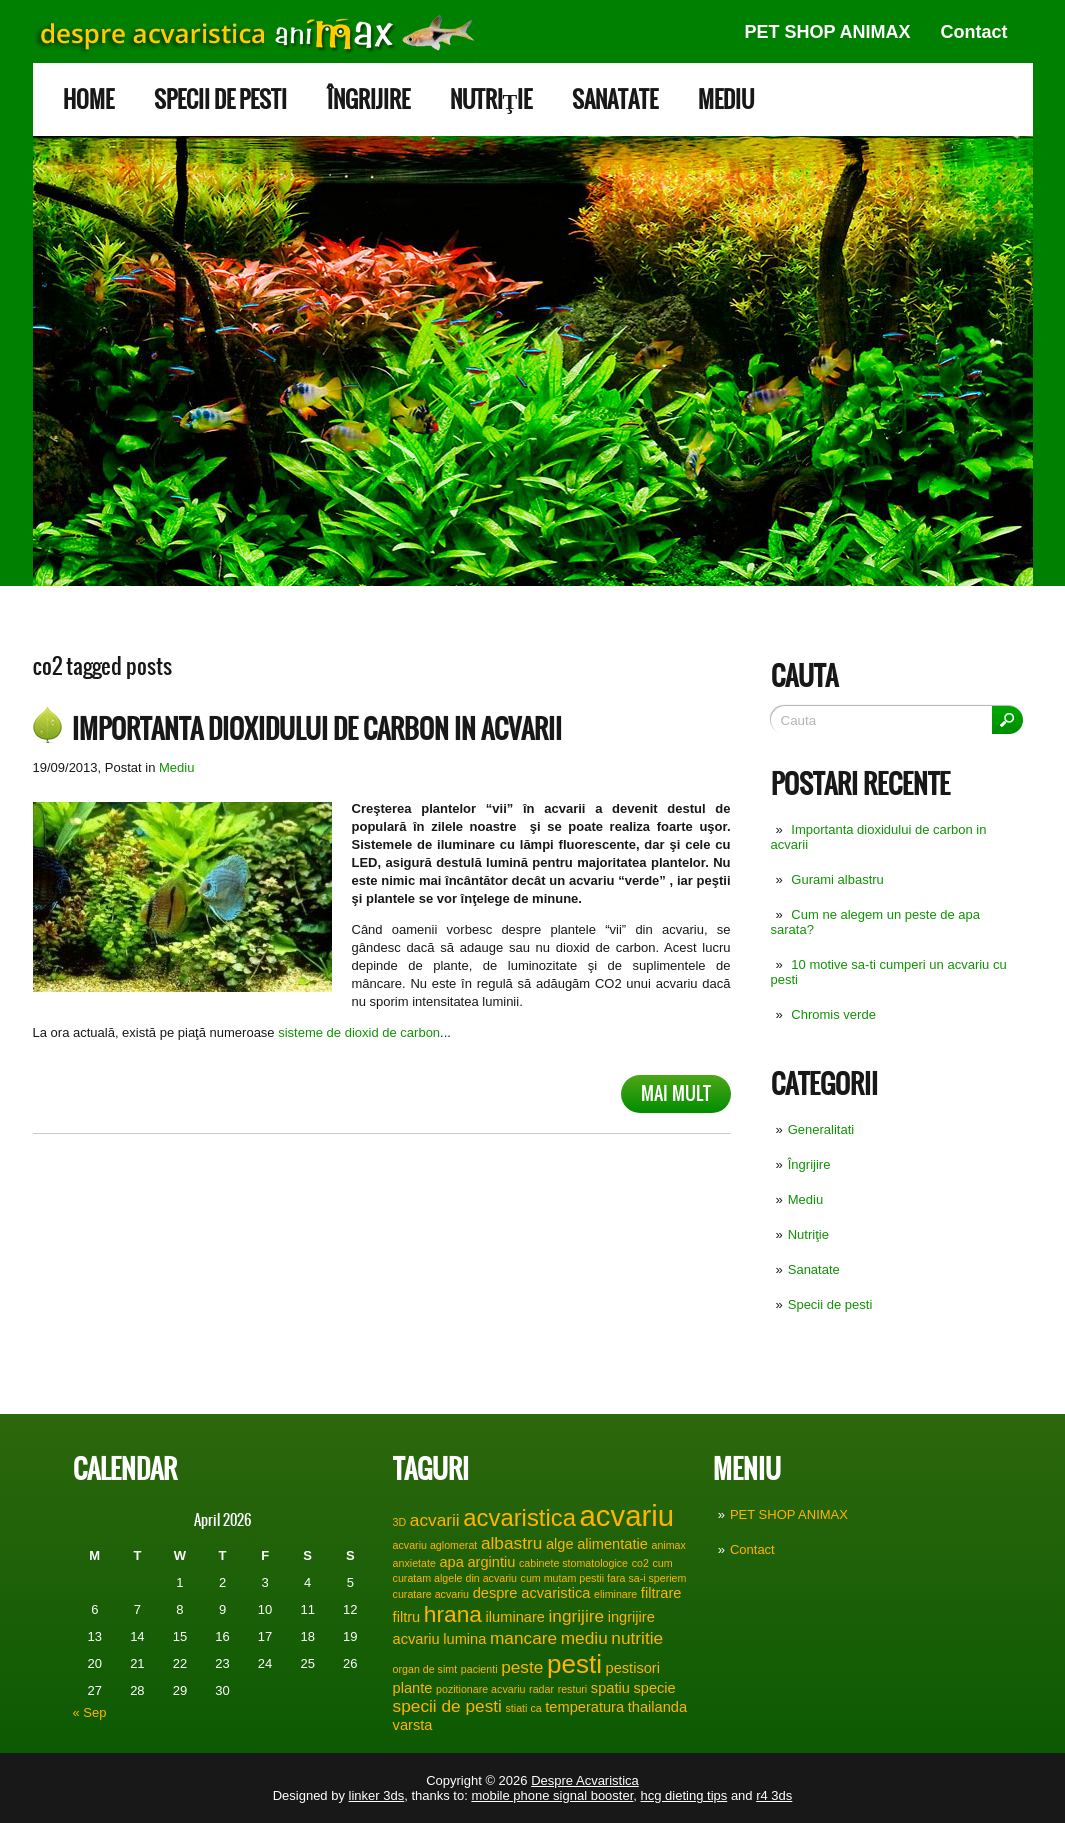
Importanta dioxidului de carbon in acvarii (317, 729)
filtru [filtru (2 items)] (407, 1617)
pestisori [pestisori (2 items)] (633, 1668)
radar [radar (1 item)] (541, 1689)
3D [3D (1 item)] (400, 1522)
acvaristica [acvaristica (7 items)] (519, 1517)
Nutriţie (491, 99)
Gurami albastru (837, 879)
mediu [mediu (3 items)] (584, 1638)
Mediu (726, 99)
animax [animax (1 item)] (668, 1545)
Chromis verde (833, 1014)
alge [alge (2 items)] (560, 1544)
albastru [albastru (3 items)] (511, 1543)
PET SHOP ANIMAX (827, 32)
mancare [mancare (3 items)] (523, 1638)
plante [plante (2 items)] (413, 1688)
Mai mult (676, 1093)
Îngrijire (368, 99)
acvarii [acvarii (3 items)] (435, 1520)
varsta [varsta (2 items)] (413, 1725)
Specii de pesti (220, 99)
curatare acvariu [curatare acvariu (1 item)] (431, 1594)
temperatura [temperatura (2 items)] (584, 1707)
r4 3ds (774, 1795)
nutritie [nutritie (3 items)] (637, 1638)
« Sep (90, 1712)
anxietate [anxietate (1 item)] (414, 1563)
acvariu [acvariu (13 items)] (627, 1515)
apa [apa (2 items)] (451, 1562)
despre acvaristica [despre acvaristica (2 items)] (532, 1593)
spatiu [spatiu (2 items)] (610, 1688)
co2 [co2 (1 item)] (640, 1563)
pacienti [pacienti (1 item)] (479, 1669)
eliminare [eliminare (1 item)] (615, 1594)
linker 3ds (377, 1795)
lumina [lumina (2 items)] (464, 1639)
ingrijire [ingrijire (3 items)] (577, 1616)
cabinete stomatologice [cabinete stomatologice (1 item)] (573, 1563)
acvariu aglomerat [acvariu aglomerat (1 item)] (435, 1545)
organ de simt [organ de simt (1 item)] (425, 1669)
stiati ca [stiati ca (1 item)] (524, 1708)
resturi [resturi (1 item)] (573, 1689)
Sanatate (615, 99)
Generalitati (821, 1129)
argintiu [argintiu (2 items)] (491, 1562)
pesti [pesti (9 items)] (574, 1664)
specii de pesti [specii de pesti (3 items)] (447, 1706)
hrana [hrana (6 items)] (453, 1614)
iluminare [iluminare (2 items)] (515, 1617)
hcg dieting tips (684, 1795)
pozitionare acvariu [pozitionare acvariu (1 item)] (480, 1689)
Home (88, 99)
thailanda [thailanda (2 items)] (657, 1707)
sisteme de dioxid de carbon (359, 1032)
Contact (974, 32)
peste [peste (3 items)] (522, 1667)
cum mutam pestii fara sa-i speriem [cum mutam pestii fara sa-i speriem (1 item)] (604, 1578)
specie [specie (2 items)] (654, 1688)
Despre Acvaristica (585, 1780)
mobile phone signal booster (552, 1795)
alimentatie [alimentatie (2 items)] (612, 1544)
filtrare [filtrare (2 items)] (661, 1593)
